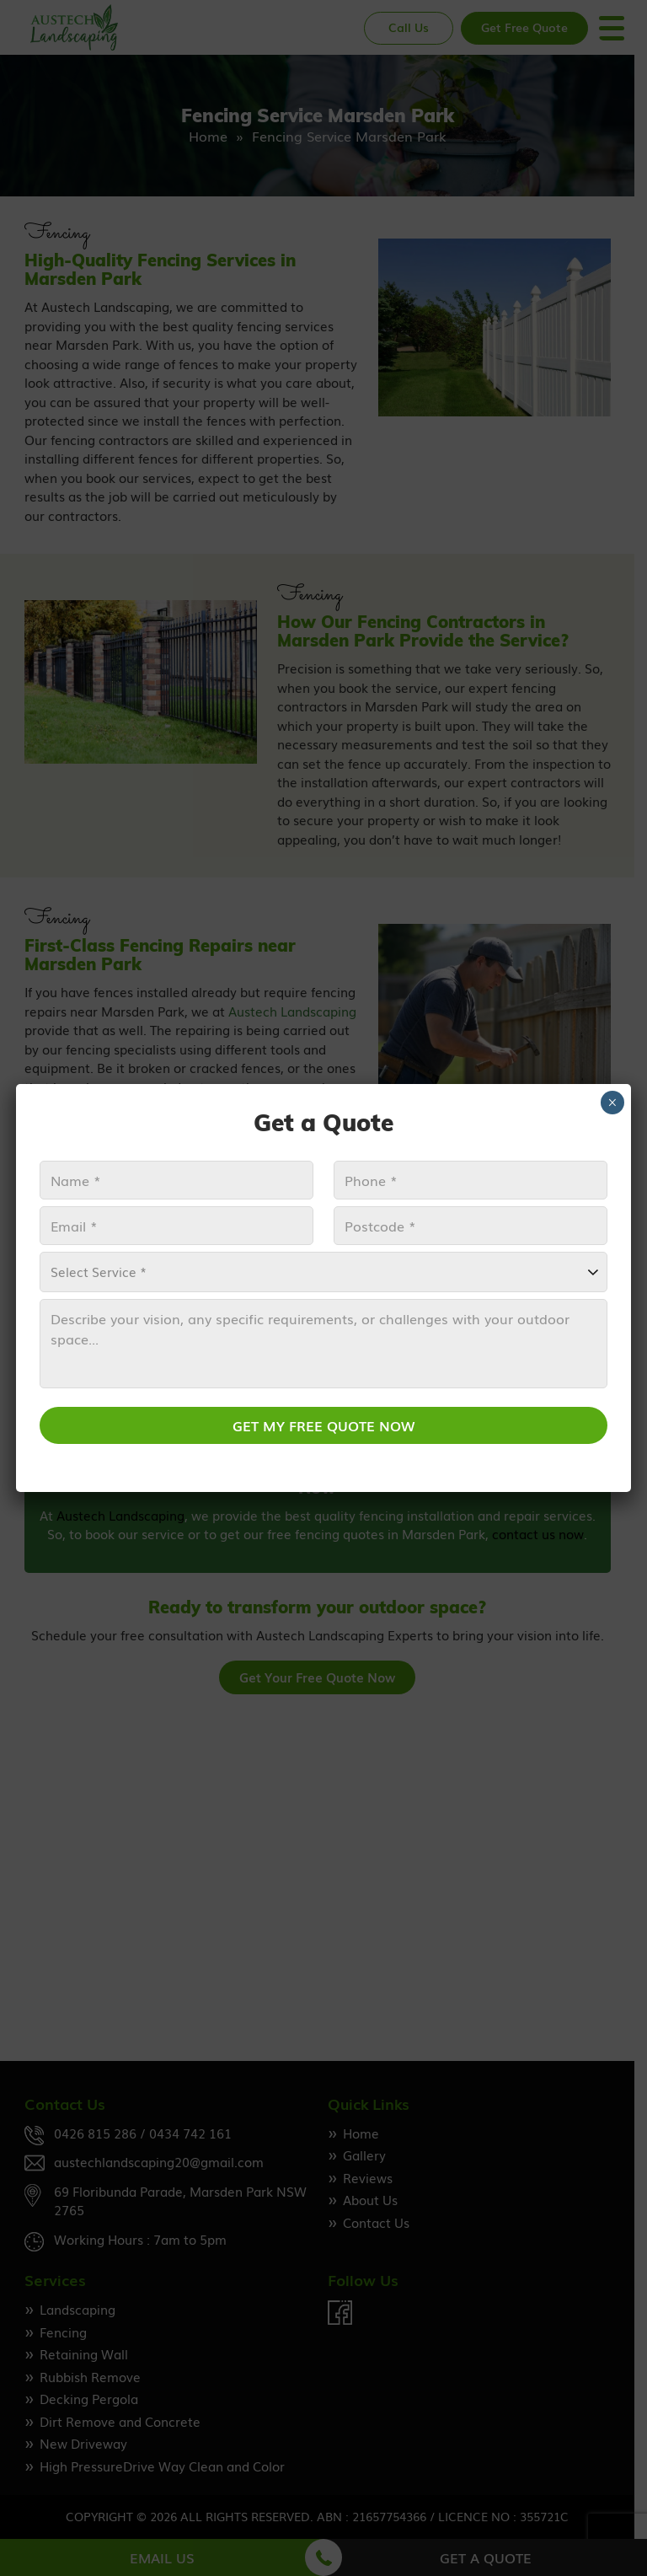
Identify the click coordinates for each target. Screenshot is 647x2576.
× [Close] (612, 1102)
